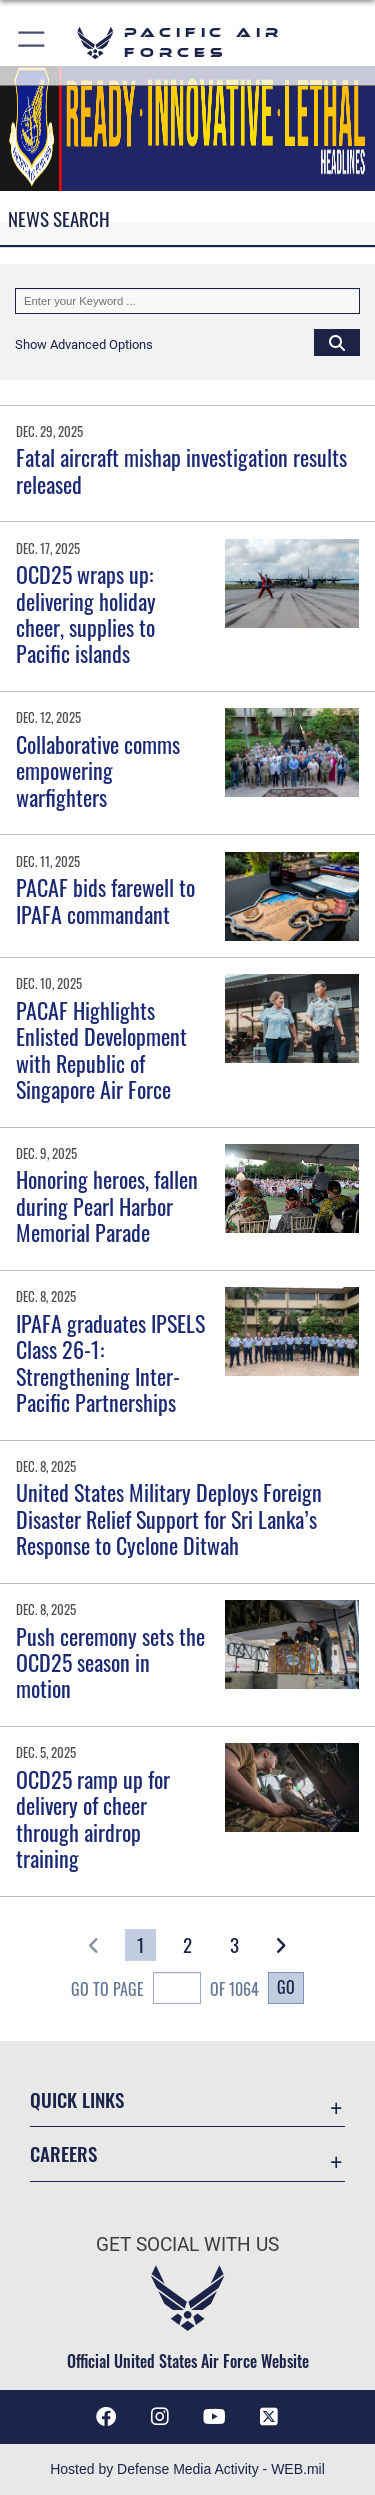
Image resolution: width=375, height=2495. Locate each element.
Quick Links (77, 2099)
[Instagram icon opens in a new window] (160, 2417)
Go (286, 1987)
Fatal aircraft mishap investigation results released (181, 470)
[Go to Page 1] (140, 1945)
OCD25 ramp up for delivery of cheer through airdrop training (93, 1818)
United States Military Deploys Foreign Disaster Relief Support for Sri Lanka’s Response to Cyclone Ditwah (169, 1518)
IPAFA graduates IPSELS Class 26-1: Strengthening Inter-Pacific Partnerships (110, 1362)
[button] (32, 42)
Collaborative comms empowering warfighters (98, 770)
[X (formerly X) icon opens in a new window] (269, 2417)
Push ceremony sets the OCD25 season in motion (110, 1662)
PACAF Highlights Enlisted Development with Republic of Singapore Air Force (101, 1049)
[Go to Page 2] (187, 1945)
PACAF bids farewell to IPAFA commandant (105, 900)
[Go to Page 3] (234, 1945)
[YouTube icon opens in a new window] (215, 2417)
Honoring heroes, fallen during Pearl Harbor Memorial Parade (107, 1205)
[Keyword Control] (187, 301)
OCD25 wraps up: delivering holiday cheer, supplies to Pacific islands (86, 613)
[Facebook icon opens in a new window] (106, 2417)
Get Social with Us (187, 2244)
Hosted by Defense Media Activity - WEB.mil (187, 2469)
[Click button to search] (337, 342)
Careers (63, 2153)
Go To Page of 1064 (165, 1990)
